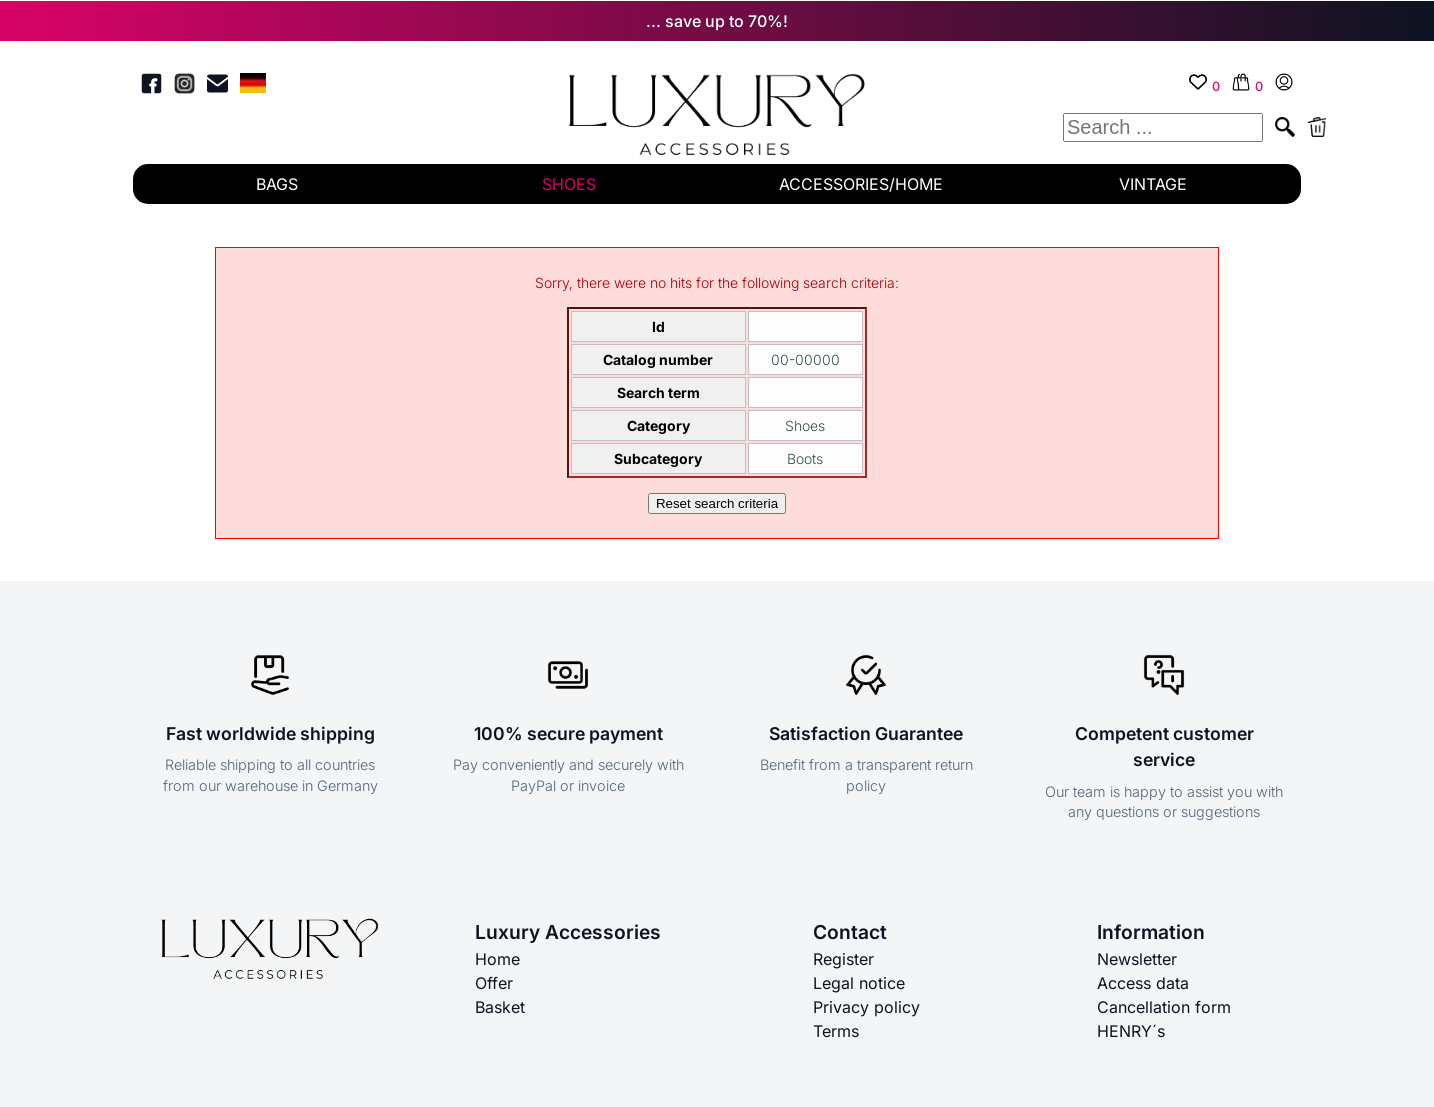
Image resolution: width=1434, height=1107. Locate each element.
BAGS (277, 184)
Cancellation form (1164, 1007)
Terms (836, 1031)
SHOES (569, 184)
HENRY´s (1131, 1031)
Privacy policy (866, 1007)
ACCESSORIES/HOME (861, 184)
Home (497, 959)
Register (843, 959)
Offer (494, 983)
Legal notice (859, 983)
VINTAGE (1153, 184)
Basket (500, 1007)
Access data (1143, 983)
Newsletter (1137, 959)
